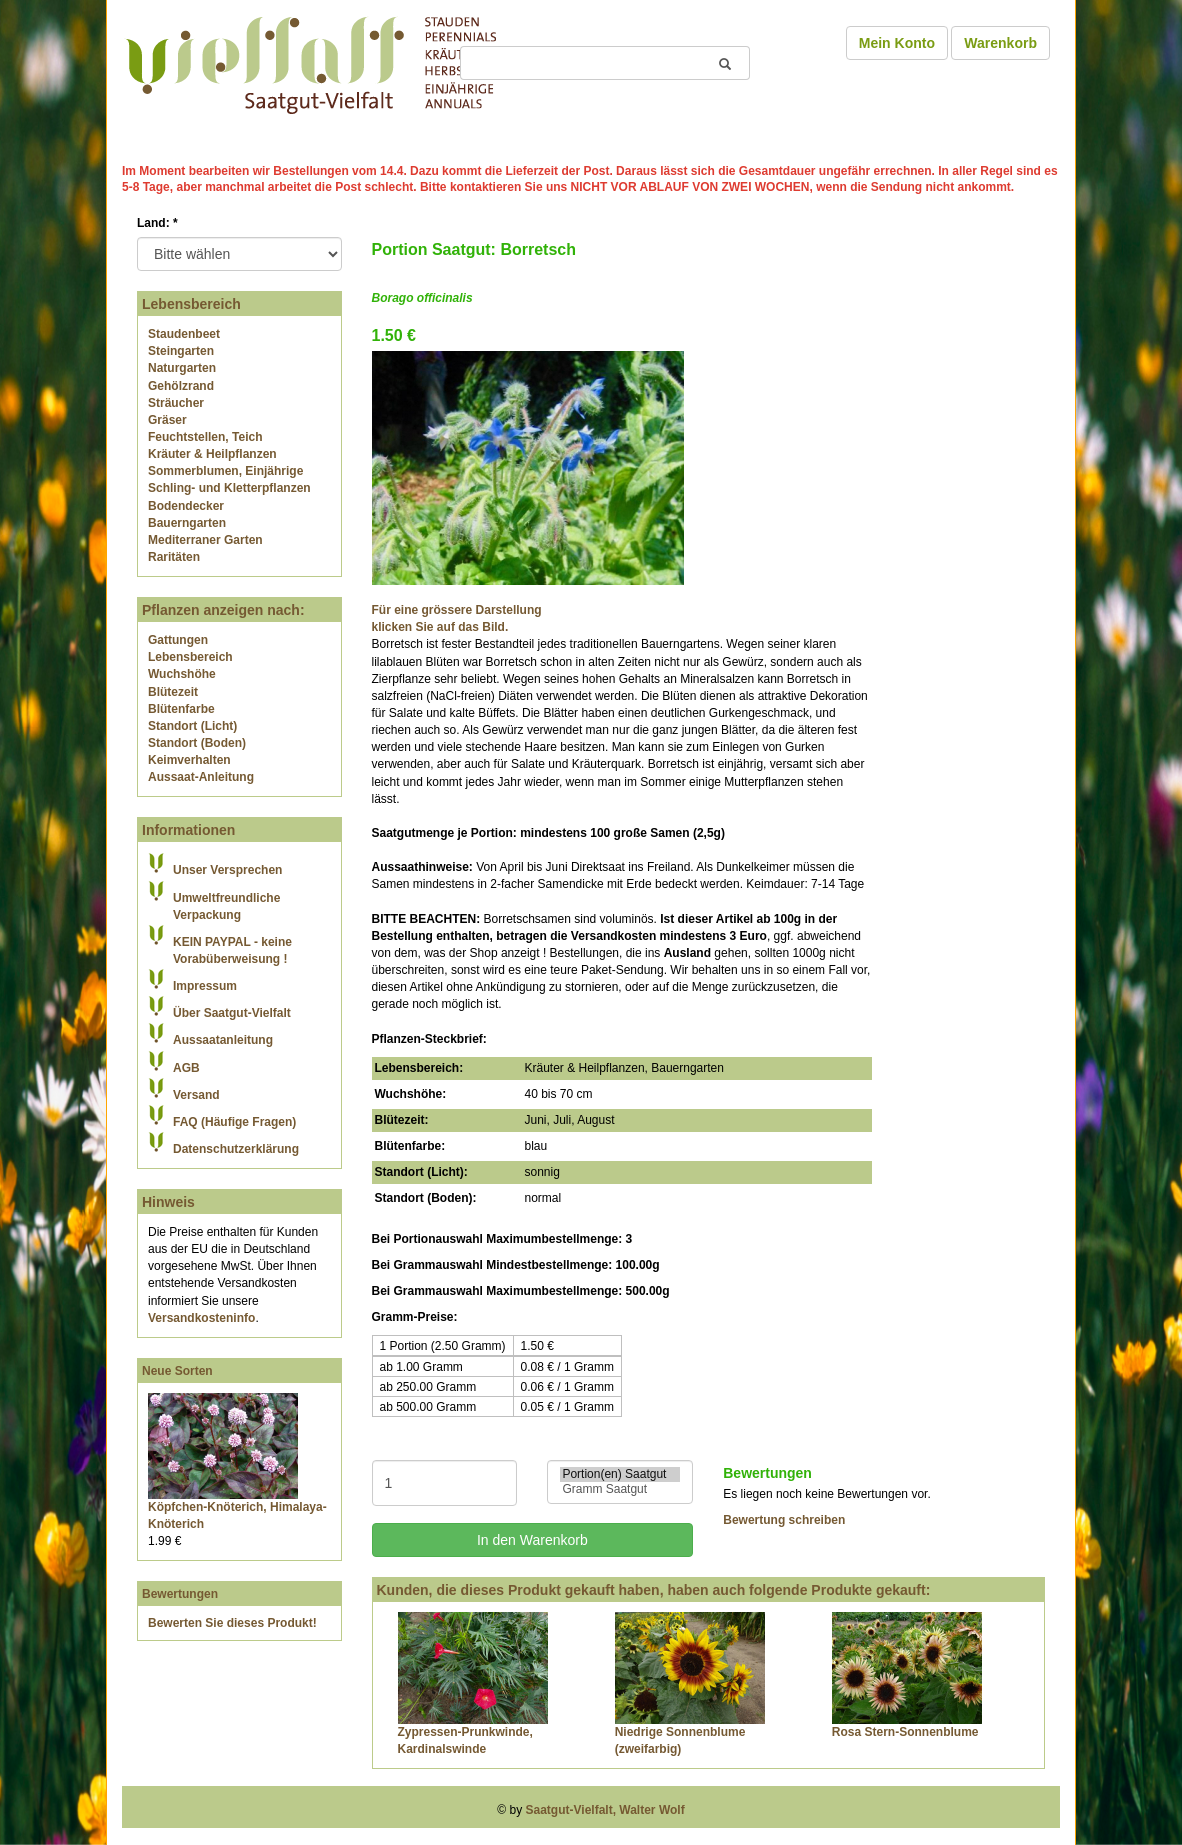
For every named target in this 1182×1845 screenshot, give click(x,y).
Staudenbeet (184, 334)
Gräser (167, 420)
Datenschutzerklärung (236, 1149)
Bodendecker (186, 506)
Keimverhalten (189, 760)
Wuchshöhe (182, 674)
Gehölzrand (181, 386)
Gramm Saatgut (620, 1489)
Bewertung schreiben (784, 1520)
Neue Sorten (177, 1371)
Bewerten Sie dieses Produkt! (232, 1623)
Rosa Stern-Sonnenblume (905, 1732)
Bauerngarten (187, 523)
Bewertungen (180, 1594)
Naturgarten (182, 368)
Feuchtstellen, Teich (205, 437)
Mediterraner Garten (205, 540)
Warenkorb (1000, 43)
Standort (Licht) (192, 726)
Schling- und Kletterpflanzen (229, 488)
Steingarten (181, 351)
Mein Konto (897, 43)
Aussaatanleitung (223, 1040)
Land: (157, 223)
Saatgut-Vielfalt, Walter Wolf (605, 1810)
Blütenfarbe (181, 709)
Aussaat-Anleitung (201, 777)
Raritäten (174, 557)
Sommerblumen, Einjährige (225, 471)
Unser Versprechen (227, 870)
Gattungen (178, 640)
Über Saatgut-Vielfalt (232, 1013)
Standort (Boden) (197, 743)
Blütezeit (173, 692)
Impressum (205, 986)
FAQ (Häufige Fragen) (234, 1122)
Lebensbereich (190, 657)
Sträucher (176, 403)
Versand (196, 1095)
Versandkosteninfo (201, 1318)
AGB (186, 1068)
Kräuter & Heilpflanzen (212, 454)
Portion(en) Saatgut (620, 1474)
